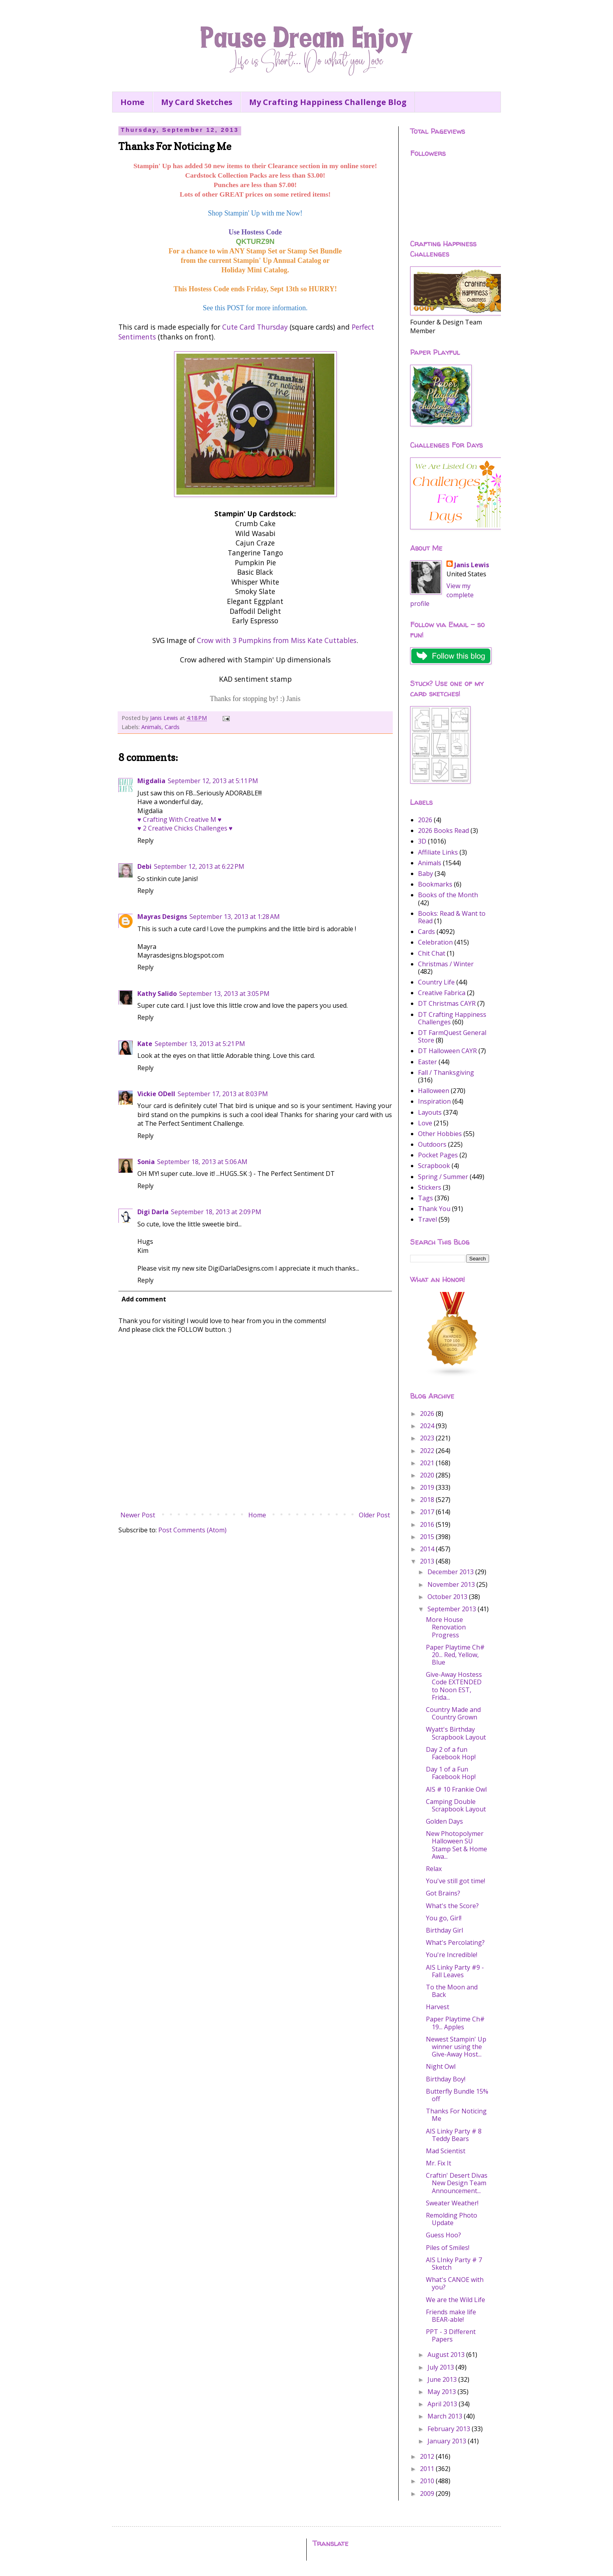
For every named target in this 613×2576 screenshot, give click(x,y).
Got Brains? (443, 1893)
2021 (428, 1463)
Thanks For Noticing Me (456, 2115)
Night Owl (441, 2066)
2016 (428, 1524)
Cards (172, 727)
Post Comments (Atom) (192, 1530)
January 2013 (447, 2441)
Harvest (437, 2006)
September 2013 (452, 1609)
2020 (428, 1475)
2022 (428, 1450)
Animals (151, 727)
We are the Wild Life (455, 2299)
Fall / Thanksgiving (446, 1072)
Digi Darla (153, 1211)
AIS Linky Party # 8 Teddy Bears (454, 2135)
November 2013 (451, 1584)
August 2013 (446, 2354)
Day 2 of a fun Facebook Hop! (451, 1753)
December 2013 (451, 1571)
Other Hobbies (440, 1133)
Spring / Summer (443, 1176)
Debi (144, 866)
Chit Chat (431, 953)
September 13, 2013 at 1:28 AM (234, 916)
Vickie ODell (156, 1093)
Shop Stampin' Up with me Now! (255, 213)
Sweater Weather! (452, 2203)
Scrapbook (434, 1165)
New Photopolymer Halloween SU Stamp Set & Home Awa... (456, 1845)
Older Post (374, 1515)
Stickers (429, 1187)
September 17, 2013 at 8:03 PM (223, 1093)
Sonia (146, 1161)
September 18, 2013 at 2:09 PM (216, 1211)
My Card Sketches (196, 102)
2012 (428, 2456)
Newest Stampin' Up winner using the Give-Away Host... (456, 2047)
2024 (428, 1425)
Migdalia (151, 780)
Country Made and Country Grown (453, 1713)
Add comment (144, 1299)
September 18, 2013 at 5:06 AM (202, 1161)
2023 (428, 1438)
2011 (428, 2468)
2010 (428, 2481)
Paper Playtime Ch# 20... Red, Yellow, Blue (455, 1655)
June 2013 (442, 2379)
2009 (428, 2493)
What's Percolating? (455, 1942)
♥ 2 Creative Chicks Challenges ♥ (184, 828)
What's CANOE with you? (455, 2283)
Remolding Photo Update (451, 2219)
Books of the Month (448, 895)
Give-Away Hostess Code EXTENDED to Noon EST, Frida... (454, 1686)
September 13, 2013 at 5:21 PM (200, 1043)
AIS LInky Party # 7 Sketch (454, 2263)
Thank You (434, 1208)
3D (422, 841)
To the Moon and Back (452, 1991)
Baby (425, 873)
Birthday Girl (444, 1930)
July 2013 (441, 2367)
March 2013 (445, 2416)
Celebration (435, 942)
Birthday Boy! (445, 2079)
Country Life (436, 982)
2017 (428, 1511)
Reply (145, 840)
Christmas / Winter (446, 964)
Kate (144, 1043)
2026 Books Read (443, 830)
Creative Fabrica (441, 992)
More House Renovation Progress (446, 1627)
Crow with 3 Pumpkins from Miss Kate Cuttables (276, 640)
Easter (427, 1061)
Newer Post (137, 1515)
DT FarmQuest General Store (452, 1036)
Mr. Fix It (438, 2163)
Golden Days (444, 1821)
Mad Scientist (445, 2151)
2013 (428, 1561)
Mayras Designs (162, 916)
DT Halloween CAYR (447, 1050)
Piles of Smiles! (447, 2247)
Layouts (430, 1112)
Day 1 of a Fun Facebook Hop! (451, 1773)
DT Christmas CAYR (447, 1003)
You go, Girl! (443, 1918)
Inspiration (434, 1101)
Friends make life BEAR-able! (451, 2316)
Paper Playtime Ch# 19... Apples (455, 2023)
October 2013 (448, 1596)
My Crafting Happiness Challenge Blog (328, 102)
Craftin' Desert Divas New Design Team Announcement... (456, 2183)
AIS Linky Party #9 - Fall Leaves (455, 1971)
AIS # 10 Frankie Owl (456, 1789)
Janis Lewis (471, 565)
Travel (427, 1219)
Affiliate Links (438, 852)
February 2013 (449, 2428)
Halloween (433, 1090)
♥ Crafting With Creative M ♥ (179, 819)
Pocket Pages (438, 1155)
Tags (425, 1198)
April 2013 (443, 2404)
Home (132, 102)
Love (425, 1123)
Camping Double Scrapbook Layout (456, 1805)
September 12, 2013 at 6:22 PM (199, 866)
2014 (428, 1549)
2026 (425, 820)
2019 (428, 1487)
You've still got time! (455, 1881)
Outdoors (432, 1144)
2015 (428, 1536)
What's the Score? (452, 1905)
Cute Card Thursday (255, 327)
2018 (428, 1499)
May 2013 (442, 2391)
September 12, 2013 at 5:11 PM (213, 780)
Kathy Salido (157, 993)
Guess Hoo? (443, 2235)
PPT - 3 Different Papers (451, 2335)
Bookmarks (435, 884)
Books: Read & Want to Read (452, 917)
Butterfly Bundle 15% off (457, 2095)
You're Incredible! (451, 1954)
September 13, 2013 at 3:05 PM (224, 993)
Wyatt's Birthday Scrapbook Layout (456, 1733)
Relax (434, 1868)
